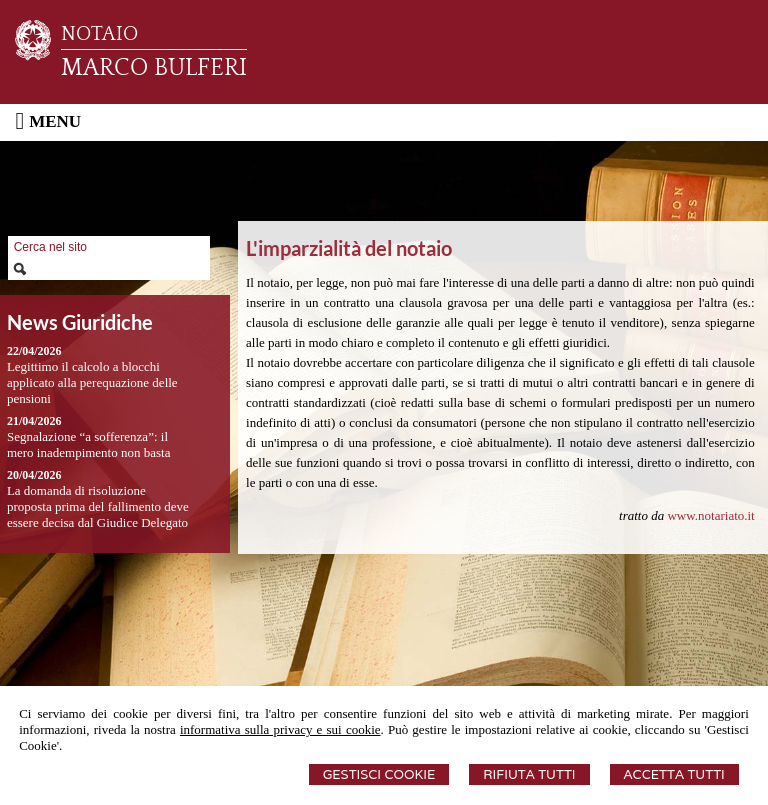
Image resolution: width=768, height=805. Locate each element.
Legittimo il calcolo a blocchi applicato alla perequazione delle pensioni (92, 382)
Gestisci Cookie (379, 774)
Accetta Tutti (674, 774)
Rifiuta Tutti (529, 774)
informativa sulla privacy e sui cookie (280, 729)
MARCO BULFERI (154, 68)
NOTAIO (99, 34)
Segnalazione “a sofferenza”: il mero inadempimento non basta (89, 444)
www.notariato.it (710, 515)
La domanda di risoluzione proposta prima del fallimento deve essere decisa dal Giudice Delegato (98, 506)
